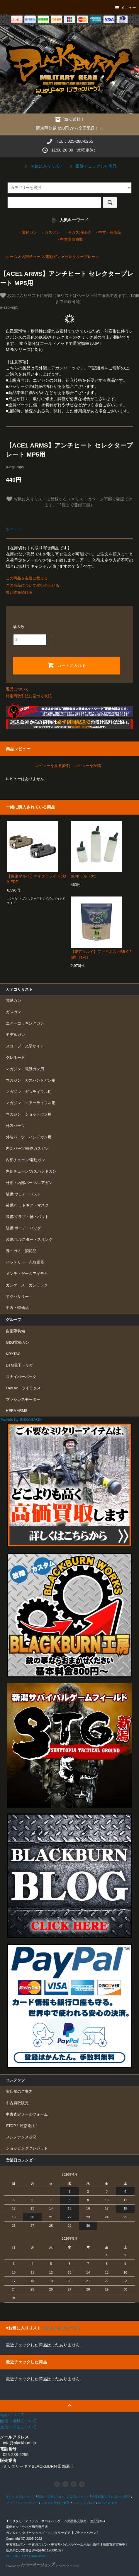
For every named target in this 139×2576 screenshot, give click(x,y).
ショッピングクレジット (27, 2148)
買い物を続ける (19, 592)
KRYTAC (13, 1354)
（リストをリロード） (61, 2328)
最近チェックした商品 (92, 166)
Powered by (42, 2566)
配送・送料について (52, 2496)
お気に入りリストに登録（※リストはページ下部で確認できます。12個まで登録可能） (69, 298)
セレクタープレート (82, 257)
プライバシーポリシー (22, 2503)
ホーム (11, 257)
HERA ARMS (16, 1411)
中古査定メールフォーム (27, 2114)
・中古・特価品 (107, 232)
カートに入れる (66, 665)
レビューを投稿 (87, 765)
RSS (101, 2503)
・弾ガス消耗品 (77, 232)
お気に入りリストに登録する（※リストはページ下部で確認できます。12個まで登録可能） (69, 501)
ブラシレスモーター (23, 1400)
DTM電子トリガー (21, 1365)
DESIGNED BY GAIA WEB (25, 2556)
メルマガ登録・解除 (55, 2503)
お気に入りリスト (42, 166)
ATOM (113, 2503)
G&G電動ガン (17, 1343)
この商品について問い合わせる (32, 585)
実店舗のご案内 (19, 2092)
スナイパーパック (21, 1377)
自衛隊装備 (15, 1331)
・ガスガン (50, 232)
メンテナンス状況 (21, 2137)
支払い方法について (20, 2496)
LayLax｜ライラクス (23, 1388)
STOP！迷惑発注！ (22, 2126)
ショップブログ (84, 2503)
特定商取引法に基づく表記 (29, 696)
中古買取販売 (17, 2103)
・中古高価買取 (69, 240)
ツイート (14, 529)
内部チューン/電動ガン (41, 257)
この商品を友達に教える (27, 578)
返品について (17, 689)
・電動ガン (27, 232)
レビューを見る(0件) (52, 765)
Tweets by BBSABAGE (21, 1419)
